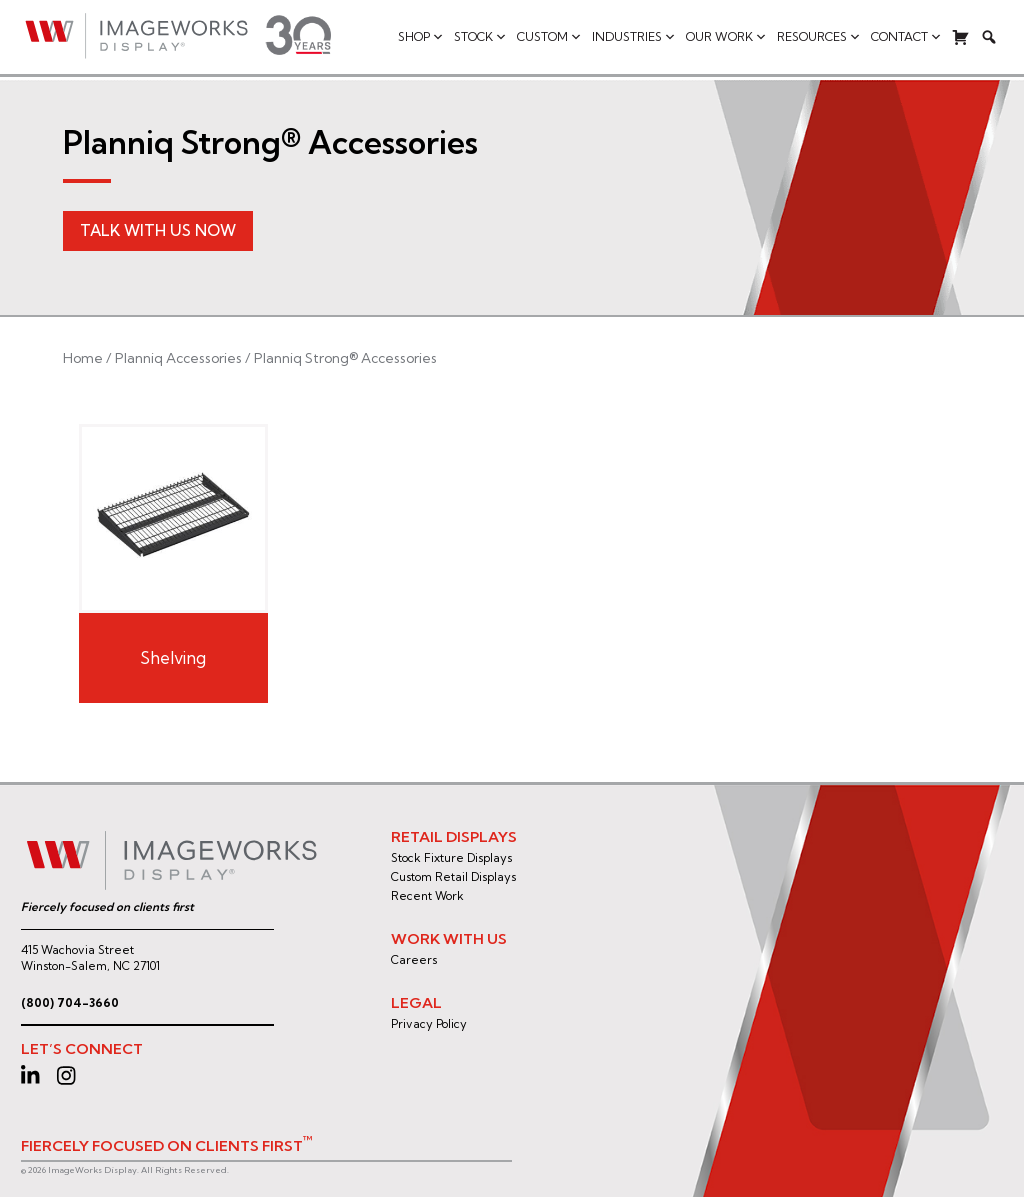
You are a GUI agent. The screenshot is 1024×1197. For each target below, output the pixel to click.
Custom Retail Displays (453, 877)
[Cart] (961, 37)
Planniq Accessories (178, 357)
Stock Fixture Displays (451, 858)
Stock (480, 37)
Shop (421, 37)
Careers (414, 960)
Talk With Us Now (158, 230)
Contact (906, 37)
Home (83, 357)
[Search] (989, 37)
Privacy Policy (429, 1024)
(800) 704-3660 (70, 1003)
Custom (549, 37)
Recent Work (427, 896)
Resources (819, 37)
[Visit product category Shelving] (173, 563)
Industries (634, 37)
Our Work (726, 37)
